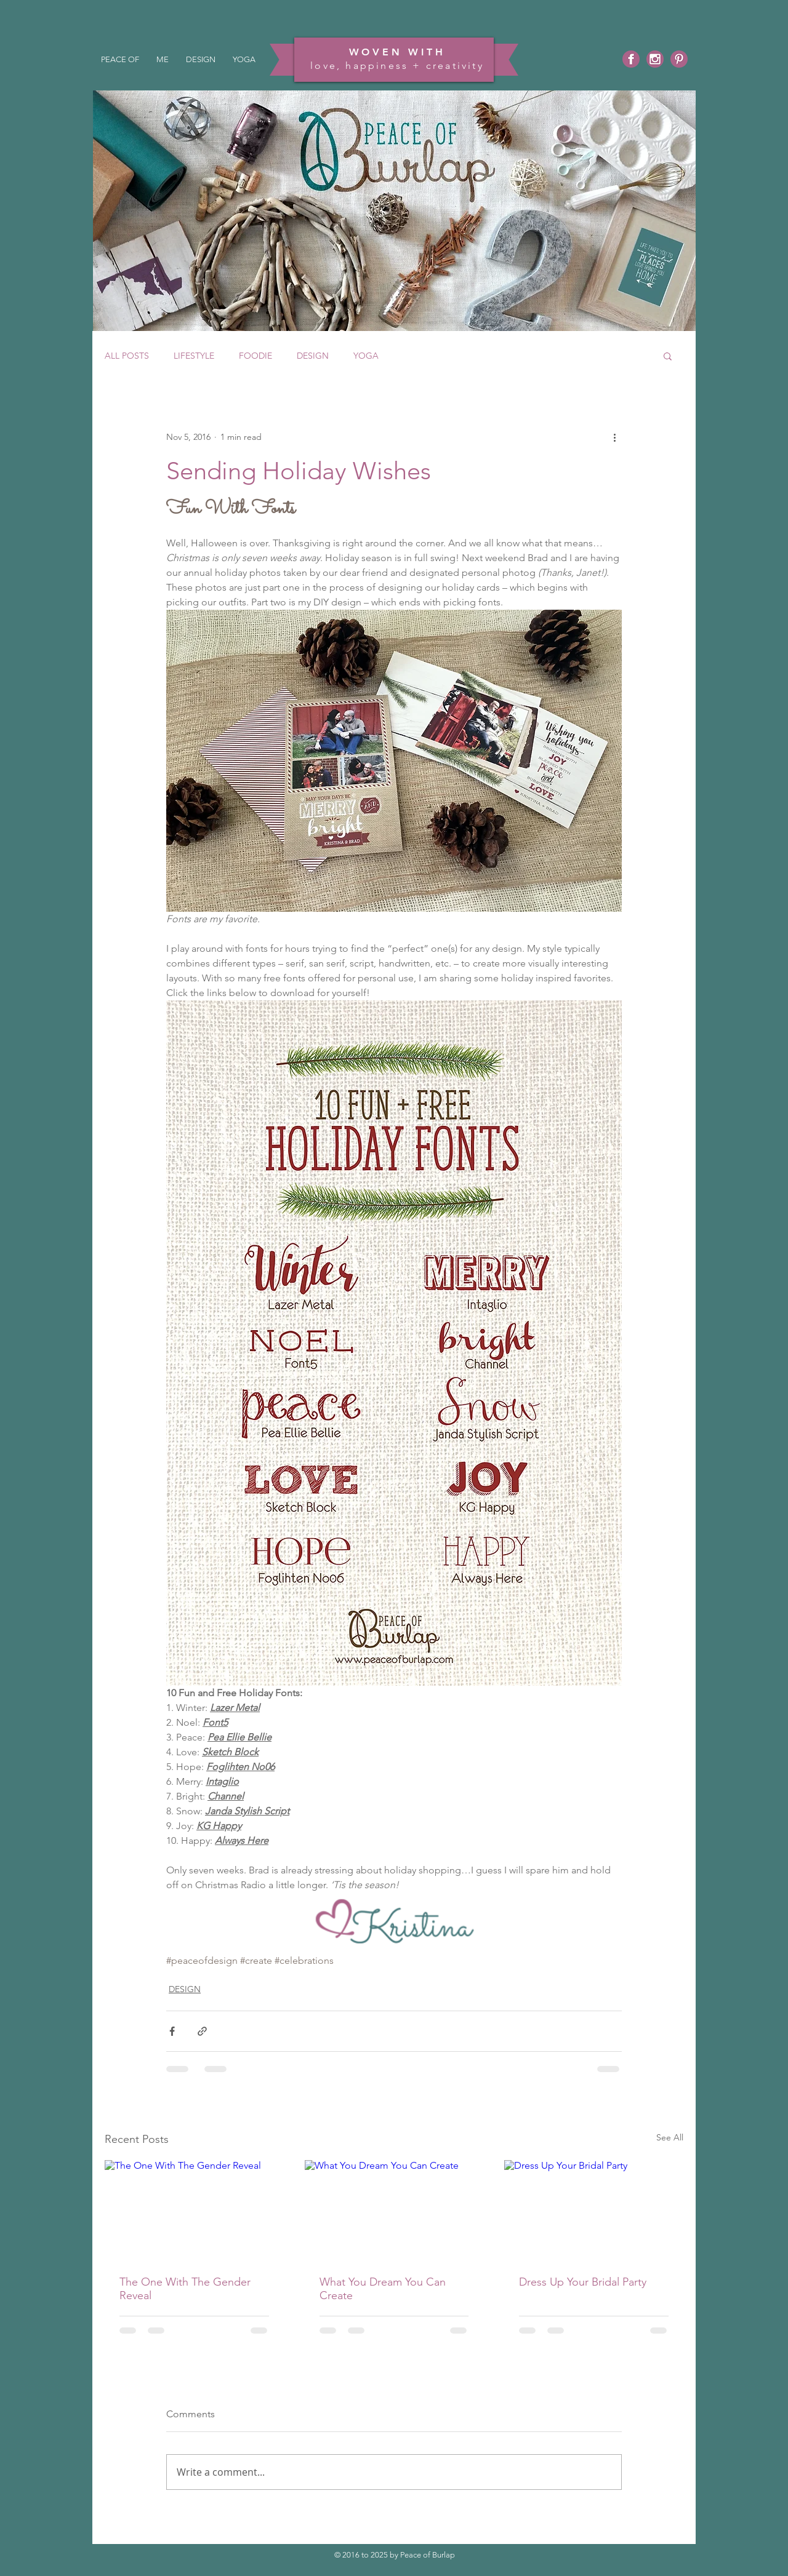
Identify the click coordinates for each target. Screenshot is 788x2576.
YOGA (366, 356)
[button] (667, 356)
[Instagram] (655, 59)
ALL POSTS (127, 356)
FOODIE (255, 356)
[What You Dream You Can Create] (394, 2210)
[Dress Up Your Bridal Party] (593, 2210)
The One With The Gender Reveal (185, 2288)
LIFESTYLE (194, 356)
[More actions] (614, 436)
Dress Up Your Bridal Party (582, 2282)
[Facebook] (631, 59)
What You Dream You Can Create (383, 2288)
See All (669, 2137)
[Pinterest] (679, 59)
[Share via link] (202, 2031)
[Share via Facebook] (172, 2031)
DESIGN (313, 356)
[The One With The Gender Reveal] (194, 2210)
